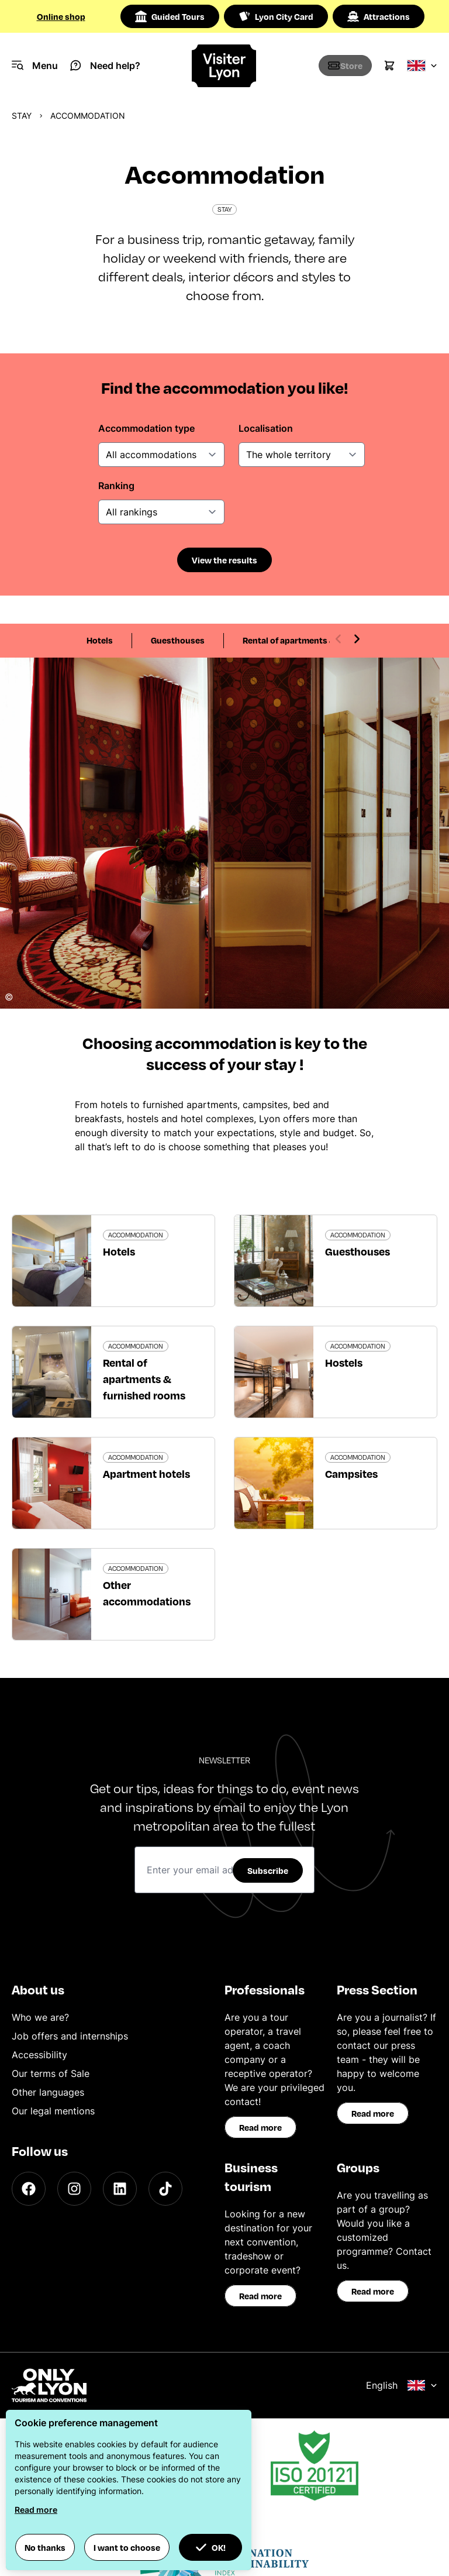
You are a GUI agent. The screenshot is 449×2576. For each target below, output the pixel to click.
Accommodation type (146, 428)
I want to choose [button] (127, 2547)
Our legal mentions (53, 2111)
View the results (224, 560)
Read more (260, 2127)
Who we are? (40, 2017)
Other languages (48, 2092)
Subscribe (267, 1870)
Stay (22, 116)
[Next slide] (356, 639)
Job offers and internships (70, 2036)
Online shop (61, 16)
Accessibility (39, 2055)
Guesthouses (178, 640)
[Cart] (389, 65)
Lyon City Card (276, 16)
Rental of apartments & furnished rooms (324, 640)
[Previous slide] (338, 639)
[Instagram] (74, 2189)
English (401, 2385)
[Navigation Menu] (35, 66)
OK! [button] (210, 2547)
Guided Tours (170, 16)
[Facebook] (29, 2189)
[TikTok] (165, 2189)
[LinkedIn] (120, 2189)
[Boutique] (337, 65)
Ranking (116, 485)
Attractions (378, 16)
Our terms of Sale (50, 2073)
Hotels (100, 640)
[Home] (225, 65)
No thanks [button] (45, 2547)
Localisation (266, 428)
